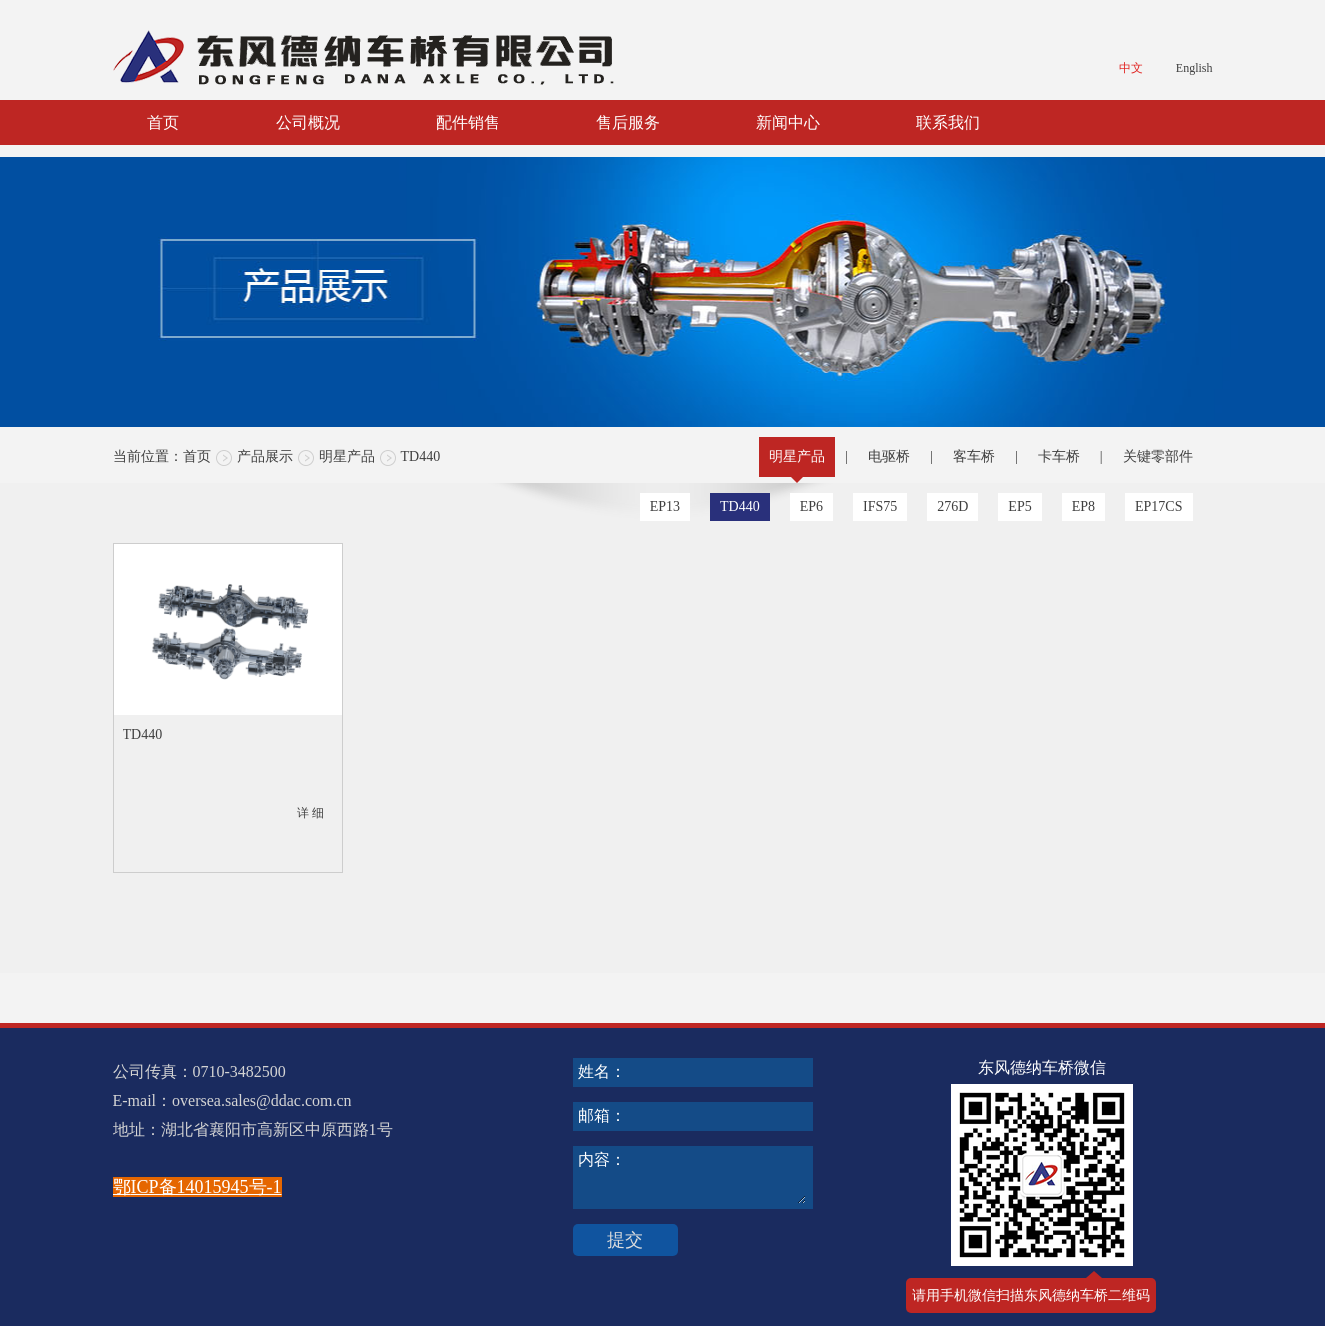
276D (952, 506)
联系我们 (948, 122)
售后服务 (628, 122)
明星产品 (347, 456)
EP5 (1019, 506)
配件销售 (468, 122)
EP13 (665, 506)
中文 (1131, 68)
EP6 (811, 506)
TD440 (421, 456)
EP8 (1083, 506)
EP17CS (1158, 506)
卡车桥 (1059, 456)
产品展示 (265, 456)
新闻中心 (788, 122)
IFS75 (880, 506)
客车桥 (974, 456)
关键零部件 (1158, 456)
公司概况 (308, 122)
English (1194, 68)
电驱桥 (889, 456)
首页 (163, 122)
